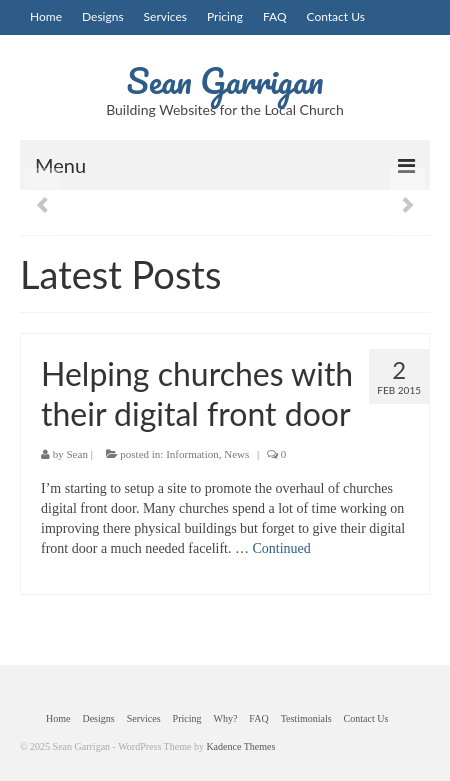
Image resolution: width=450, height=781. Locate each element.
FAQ (275, 16)
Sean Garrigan (225, 80)
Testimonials (306, 718)
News (236, 454)
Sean (77, 454)
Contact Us (336, 16)
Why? (225, 718)
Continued (281, 548)
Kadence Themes (240, 746)
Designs (103, 16)
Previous (42, 205)
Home (46, 16)
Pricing (225, 16)
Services (165, 16)
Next (407, 205)
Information (192, 454)
